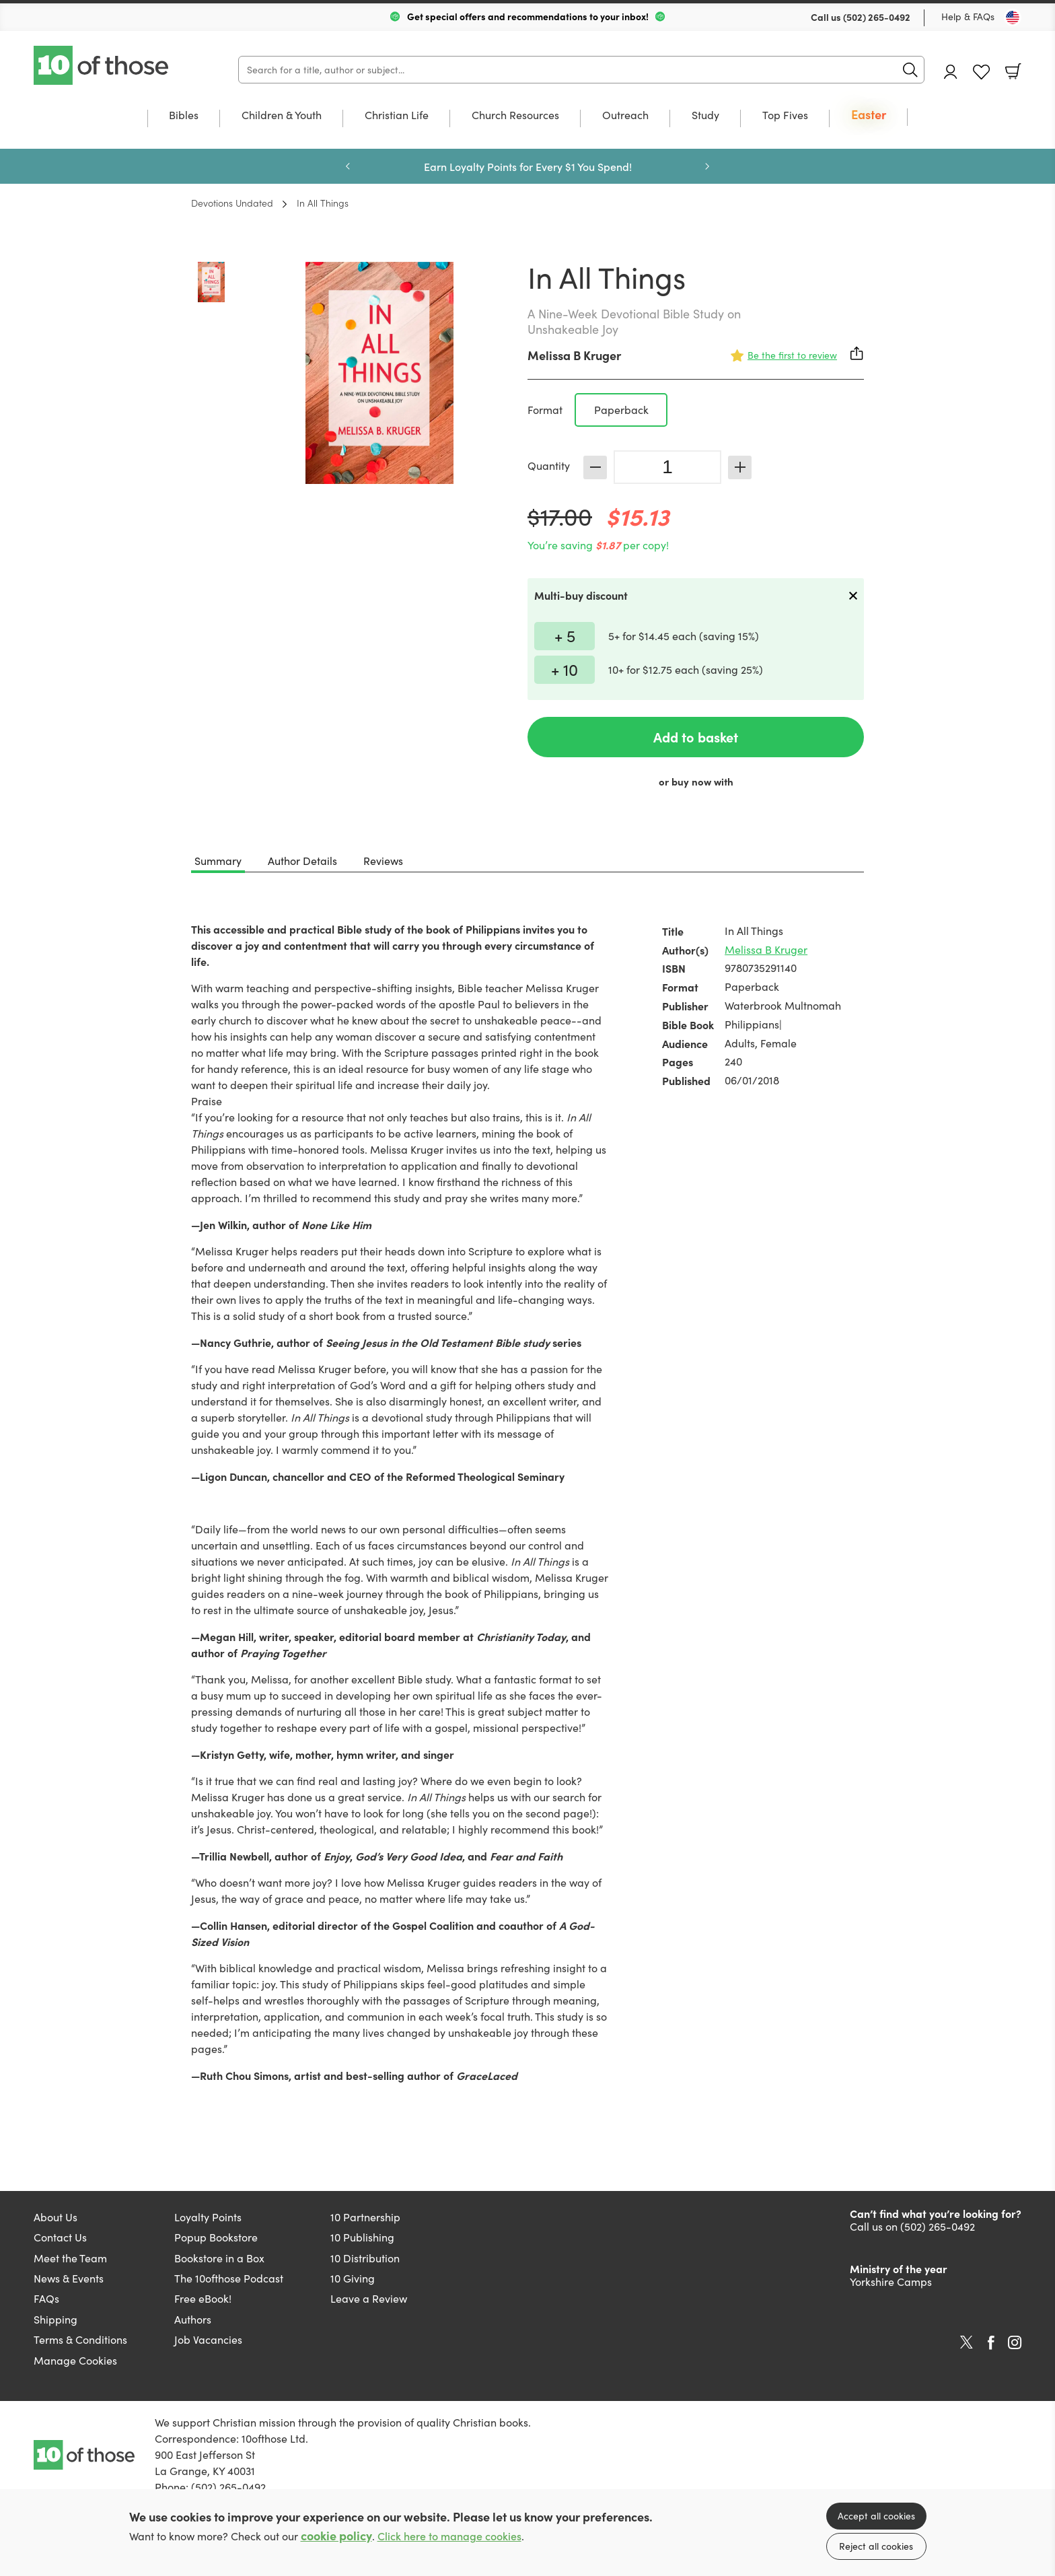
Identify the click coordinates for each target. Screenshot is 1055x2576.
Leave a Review (368, 2298)
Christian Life (397, 116)
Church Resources (515, 116)
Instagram (1014, 2342)
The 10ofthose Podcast (228, 2278)
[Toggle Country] (1012, 17)
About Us (55, 2217)
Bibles (183, 116)
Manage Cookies (75, 2360)
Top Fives (785, 116)
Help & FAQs (967, 16)
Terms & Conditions (80, 2339)
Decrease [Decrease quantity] (595, 467)
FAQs (46, 2298)
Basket (1013, 71)
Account (950, 72)
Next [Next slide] (707, 166)
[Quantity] (667, 467)
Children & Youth (282, 116)
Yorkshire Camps (891, 2281)
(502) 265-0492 (876, 17)
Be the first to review (792, 355)
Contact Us (60, 2237)
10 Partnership (365, 2217)
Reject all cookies (876, 2546)
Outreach (625, 116)
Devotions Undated (232, 202)
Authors (192, 2319)
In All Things (323, 202)
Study (705, 116)
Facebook (991, 2343)
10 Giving (352, 2278)
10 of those (102, 65)
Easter (868, 115)
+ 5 (564, 635)
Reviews (383, 861)
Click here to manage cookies (449, 2536)
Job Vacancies (208, 2339)
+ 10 (564, 669)
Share (857, 353)
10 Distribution (365, 2258)
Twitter (966, 2342)
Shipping (55, 2319)
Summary (218, 861)
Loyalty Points (208, 2217)
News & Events (69, 2278)
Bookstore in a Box (219, 2258)
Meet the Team (70, 2258)
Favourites (981, 72)
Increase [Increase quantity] (740, 467)
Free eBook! (202, 2298)
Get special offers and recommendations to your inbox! (528, 16)
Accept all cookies (876, 2515)
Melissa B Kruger (574, 355)
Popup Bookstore (216, 2237)
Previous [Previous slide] (348, 166)
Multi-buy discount (581, 595)
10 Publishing (362, 2237)
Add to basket (695, 737)
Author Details (302, 861)
